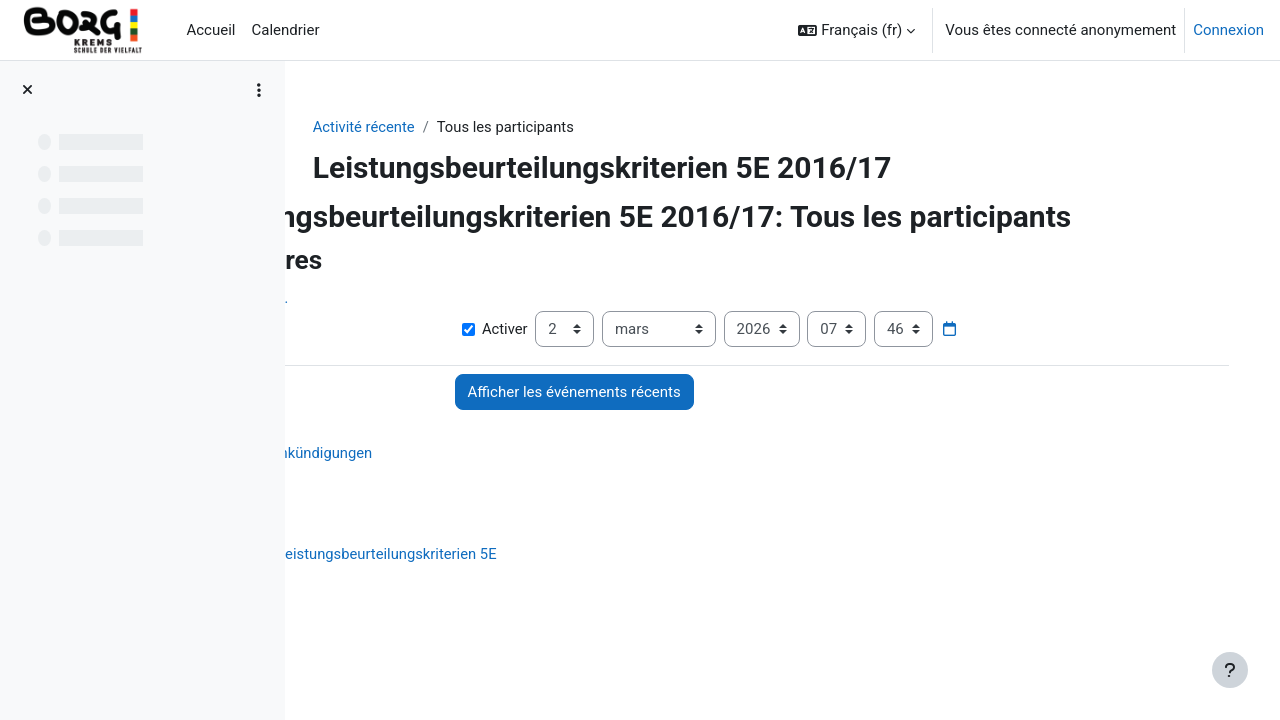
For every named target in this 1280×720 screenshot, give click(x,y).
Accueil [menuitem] (210, 30)
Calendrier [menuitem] (285, 30)
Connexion (1228, 30)
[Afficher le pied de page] (1230, 670)
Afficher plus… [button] (371, 299)
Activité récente (419, 127)
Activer (586, 330)
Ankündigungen (451, 454)
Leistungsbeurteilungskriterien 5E (517, 555)
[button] (856, 30)
